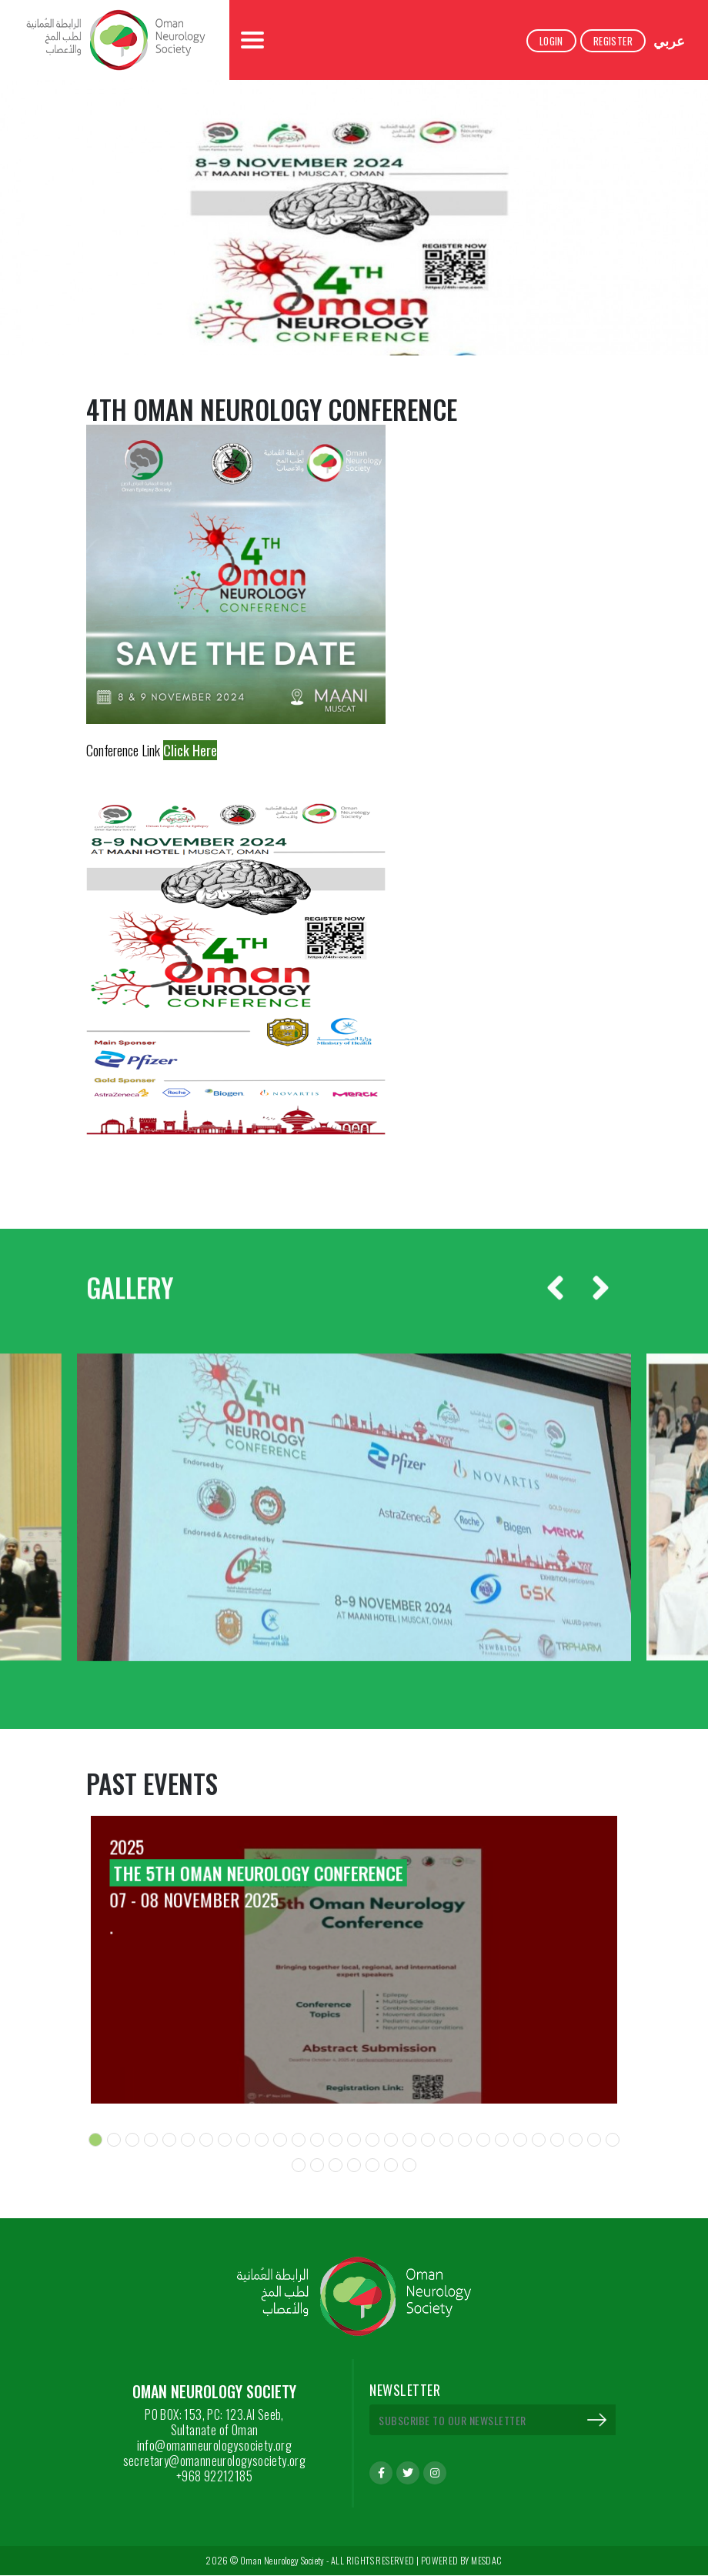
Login (551, 40)
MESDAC (486, 2561)
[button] (95, 2140)
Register (613, 40)
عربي (669, 40)
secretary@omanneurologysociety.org (214, 2460)
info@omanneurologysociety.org (214, 2445)
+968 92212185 (214, 2476)
